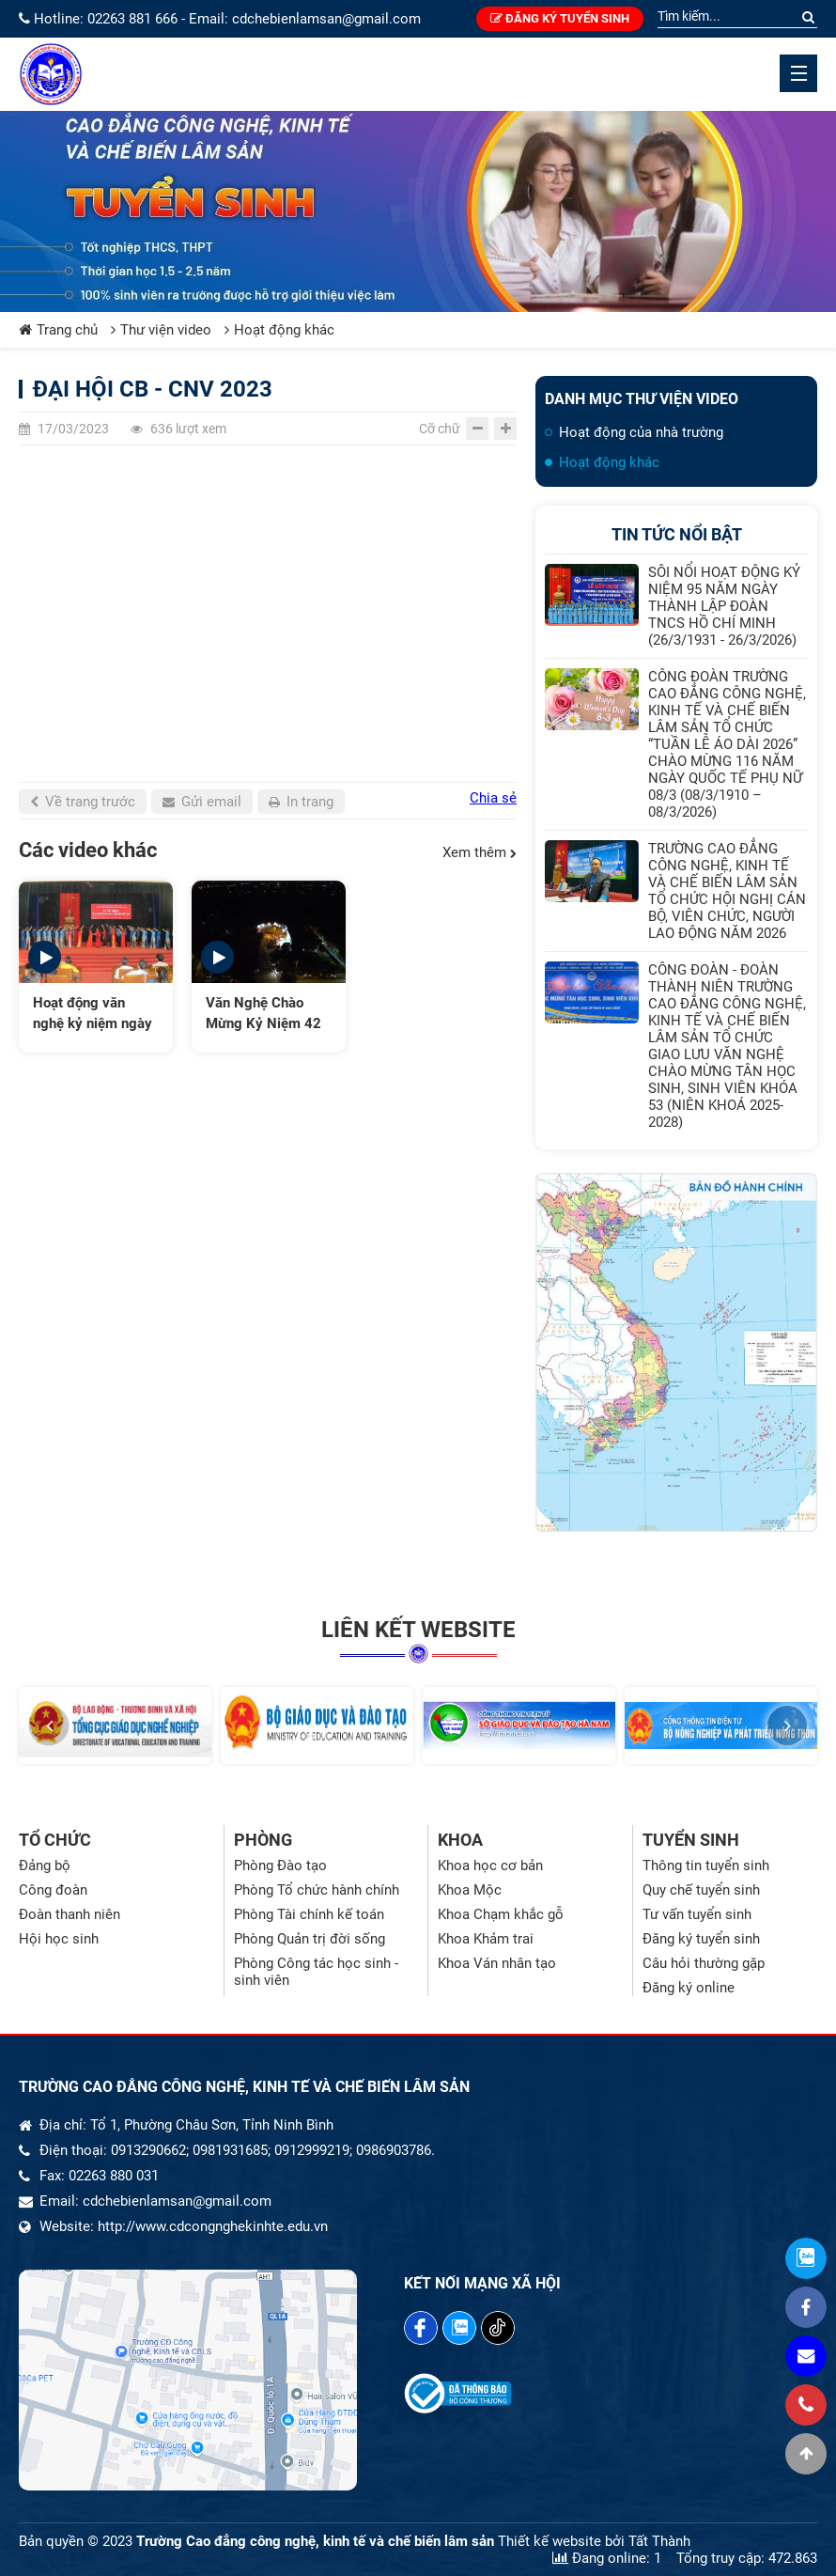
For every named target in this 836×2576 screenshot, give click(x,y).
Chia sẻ (493, 797)
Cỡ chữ (439, 428)
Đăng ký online (688, 1987)
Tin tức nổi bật (677, 534)
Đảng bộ (44, 1865)
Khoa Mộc (470, 1889)
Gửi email (202, 801)
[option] (96, 967)
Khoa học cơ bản (490, 1865)
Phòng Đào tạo (280, 1865)
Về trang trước (82, 801)
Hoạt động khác (279, 329)
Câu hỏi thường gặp (703, 1963)
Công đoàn (53, 1889)
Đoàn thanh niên (69, 1914)
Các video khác (88, 850)
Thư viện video (161, 329)
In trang (301, 801)
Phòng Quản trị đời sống (309, 1938)
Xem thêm (479, 852)
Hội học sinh (59, 1938)
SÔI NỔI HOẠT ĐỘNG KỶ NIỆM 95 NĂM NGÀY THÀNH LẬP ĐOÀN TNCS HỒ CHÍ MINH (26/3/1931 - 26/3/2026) (724, 606)
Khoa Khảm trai (486, 1938)
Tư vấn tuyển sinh (696, 1914)
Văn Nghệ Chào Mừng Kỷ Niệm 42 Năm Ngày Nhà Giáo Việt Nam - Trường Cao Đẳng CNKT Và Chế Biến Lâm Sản (265, 1014)
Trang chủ (58, 329)
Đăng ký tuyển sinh (559, 18)
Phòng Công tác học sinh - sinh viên (316, 1972)
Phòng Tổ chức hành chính (316, 1889)
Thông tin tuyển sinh (705, 1865)
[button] (49, 1725)
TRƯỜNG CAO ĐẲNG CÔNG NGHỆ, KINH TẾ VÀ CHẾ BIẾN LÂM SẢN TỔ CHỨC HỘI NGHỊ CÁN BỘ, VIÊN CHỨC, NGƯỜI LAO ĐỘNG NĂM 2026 (727, 891)
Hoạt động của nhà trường (641, 432)
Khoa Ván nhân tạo (497, 1963)
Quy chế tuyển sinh (701, 1889)
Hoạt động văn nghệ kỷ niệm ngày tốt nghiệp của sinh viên (92, 1014)
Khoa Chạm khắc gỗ (501, 1914)
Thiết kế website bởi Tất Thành (594, 2541)
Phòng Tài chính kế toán (309, 1914)
